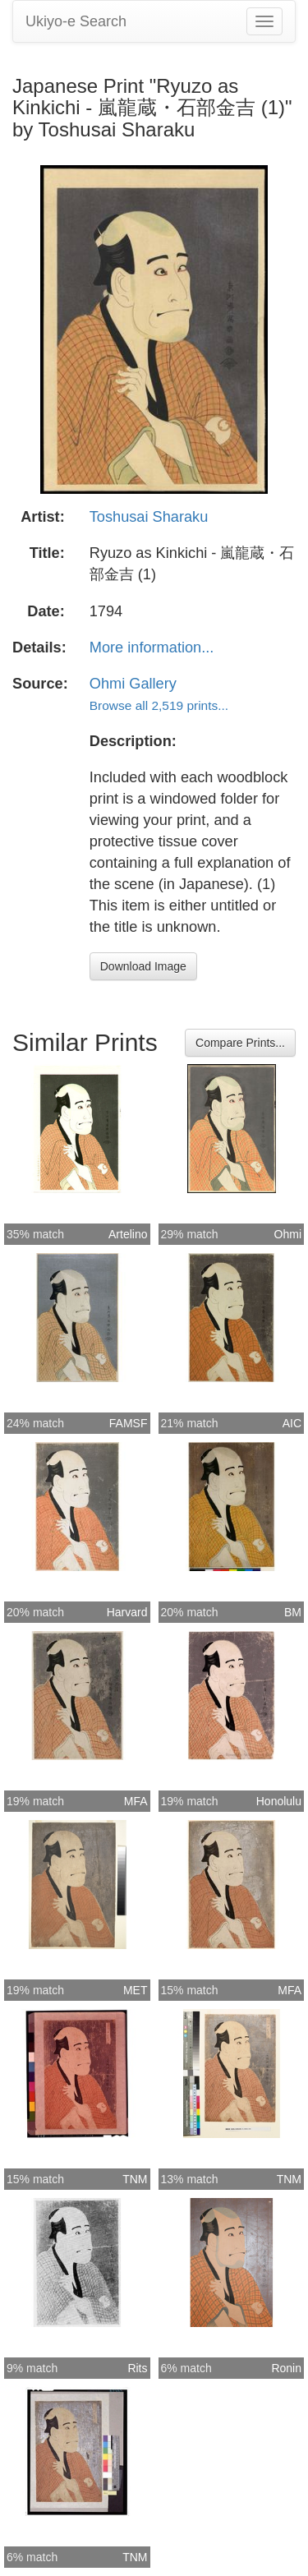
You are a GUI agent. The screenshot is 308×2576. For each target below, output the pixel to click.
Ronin (286, 2368)
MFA (136, 1801)
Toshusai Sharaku (149, 517)
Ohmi (287, 1234)
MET (135, 1990)
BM (292, 1612)
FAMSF (128, 1423)
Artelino (127, 1234)
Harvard (127, 1612)
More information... (152, 647)
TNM (134, 2179)
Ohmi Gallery (133, 683)
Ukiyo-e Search (75, 21)
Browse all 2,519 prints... (159, 705)
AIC (292, 1423)
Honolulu (278, 1801)
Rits (137, 2368)
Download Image (143, 966)
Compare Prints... (240, 1042)
